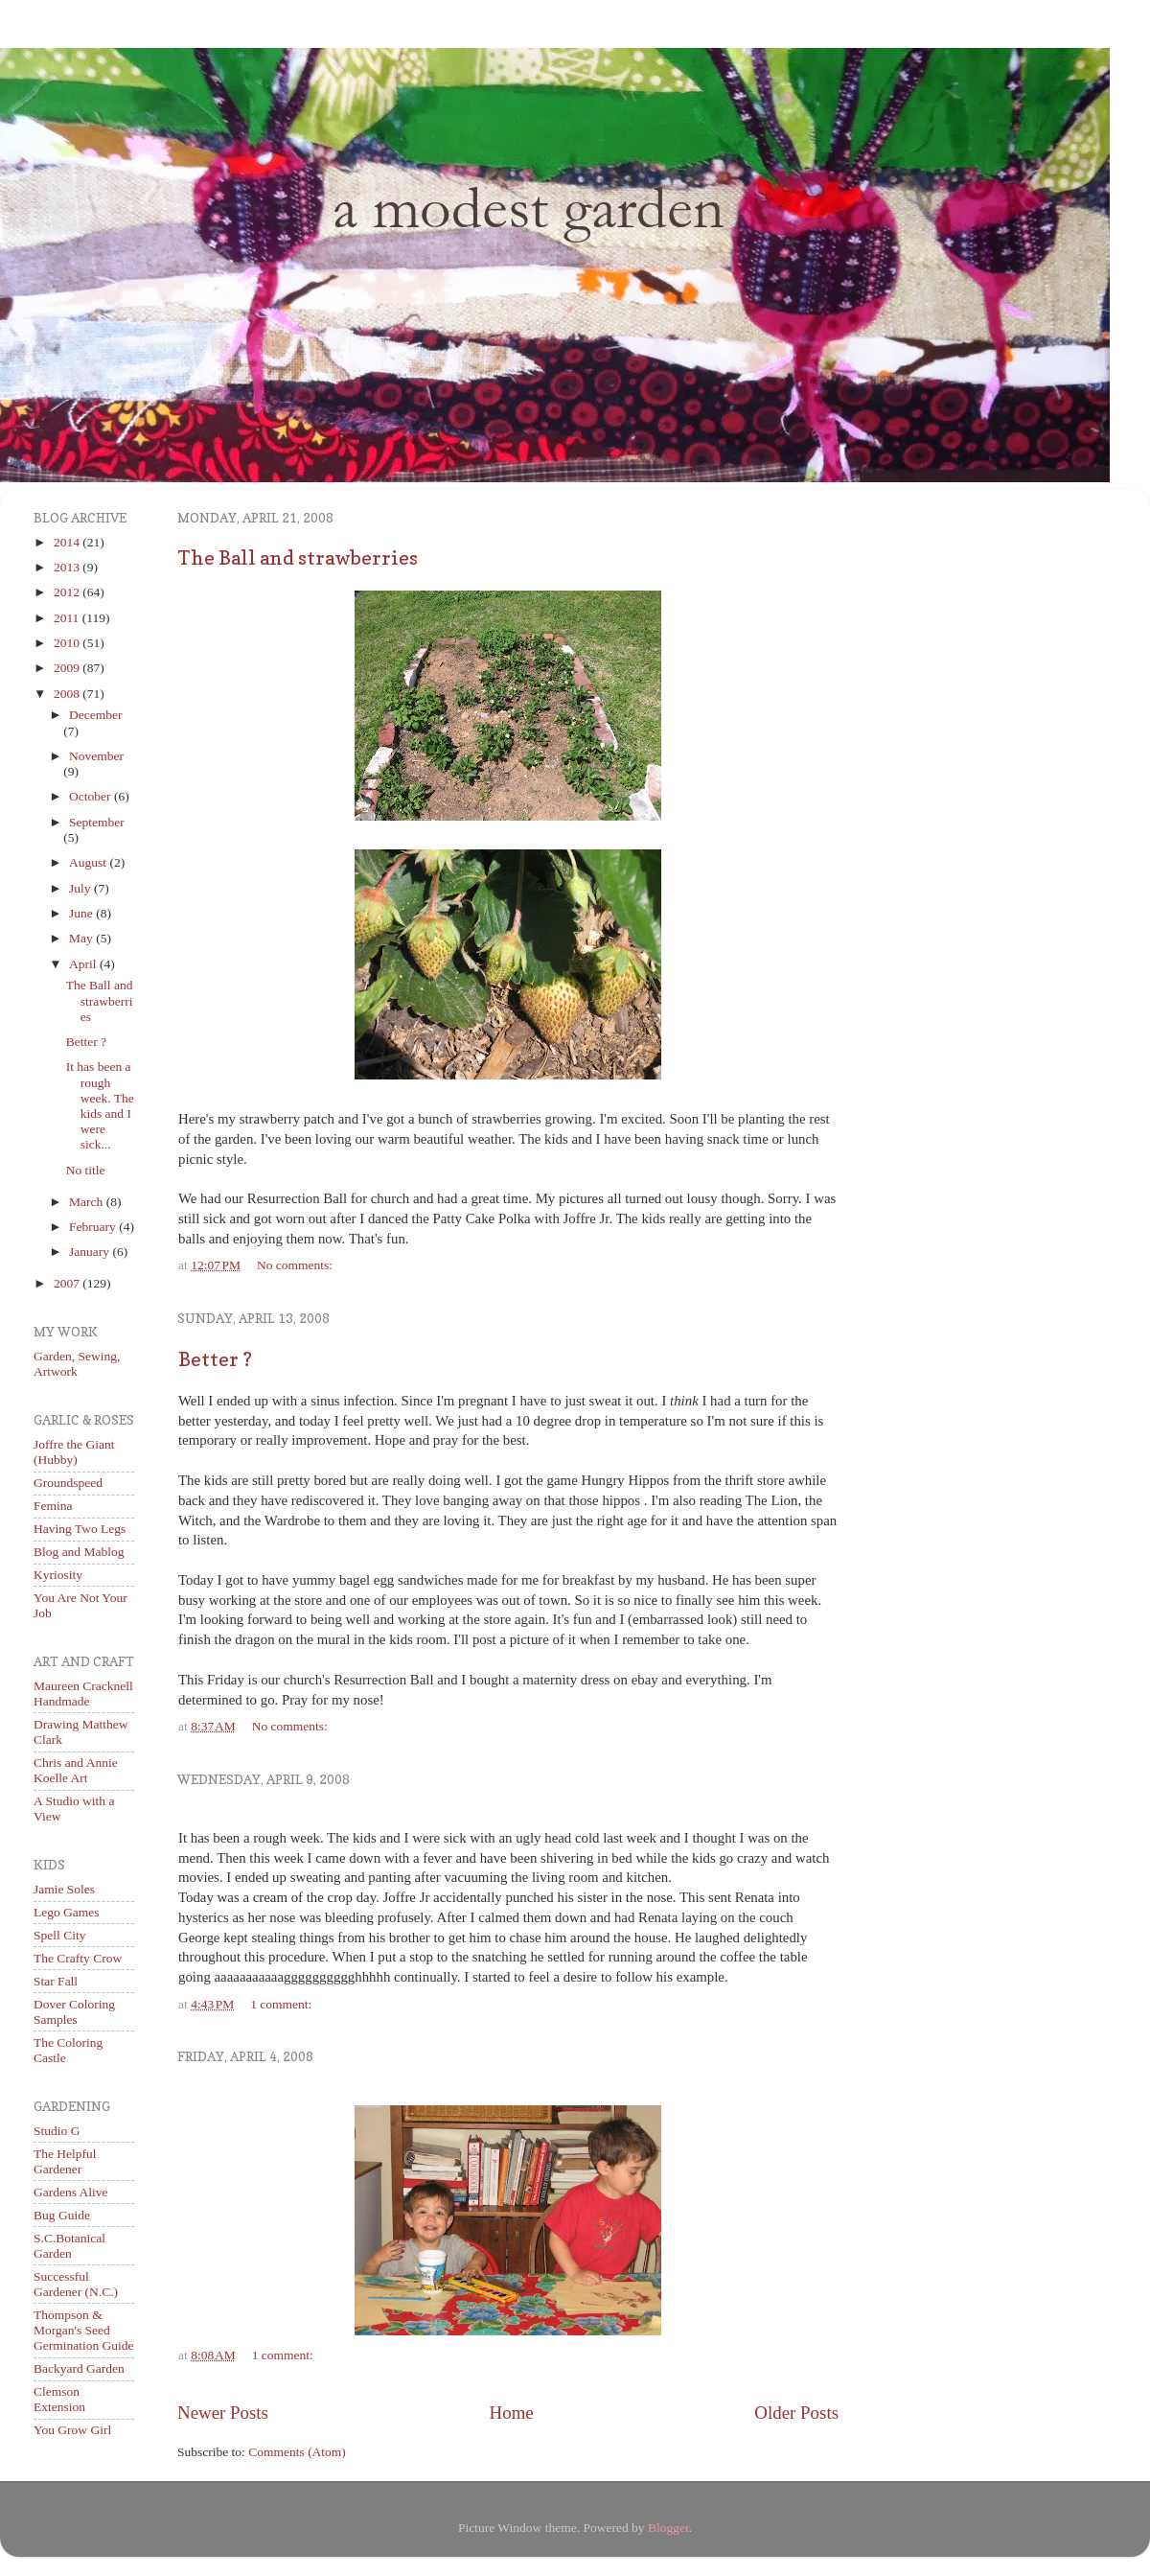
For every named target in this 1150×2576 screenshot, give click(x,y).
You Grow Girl (72, 2430)
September (97, 822)
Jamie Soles (64, 1889)
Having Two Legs (80, 1528)
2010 (68, 643)
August (89, 862)
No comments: (295, 1265)
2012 (68, 592)
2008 (68, 693)
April (84, 964)
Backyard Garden (79, 2368)
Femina (53, 1505)
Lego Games (67, 1912)
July (81, 888)
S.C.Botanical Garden (69, 2246)
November (96, 756)
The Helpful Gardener (65, 2161)
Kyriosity (58, 1574)
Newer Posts (222, 2412)
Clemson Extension (59, 2399)
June (82, 913)
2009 (68, 668)
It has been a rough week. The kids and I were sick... (100, 1105)
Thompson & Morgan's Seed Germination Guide (84, 2330)
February (94, 1226)
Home (512, 2412)
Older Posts (796, 2412)
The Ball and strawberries (298, 557)
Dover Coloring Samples (74, 2012)
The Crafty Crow (78, 1958)
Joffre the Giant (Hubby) (74, 1452)
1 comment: (280, 2004)
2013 (68, 567)
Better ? (215, 1359)
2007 (68, 1283)
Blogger (668, 2527)
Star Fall (56, 1981)
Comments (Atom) (297, 2452)
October (91, 796)
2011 (68, 618)
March (87, 1202)
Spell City (59, 1935)
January (90, 1251)
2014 (68, 542)
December (95, 715)
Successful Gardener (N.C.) (76, 2284)
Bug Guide (62, 2215)
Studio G (57, 2130)
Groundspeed (68, 1482)
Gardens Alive (71, 2192)
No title (85, 1170)
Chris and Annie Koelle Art (76, 1770)
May (82, 938)
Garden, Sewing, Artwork (77, 1364)
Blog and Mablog (79, 1551)
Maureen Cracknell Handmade (83, 1693)
